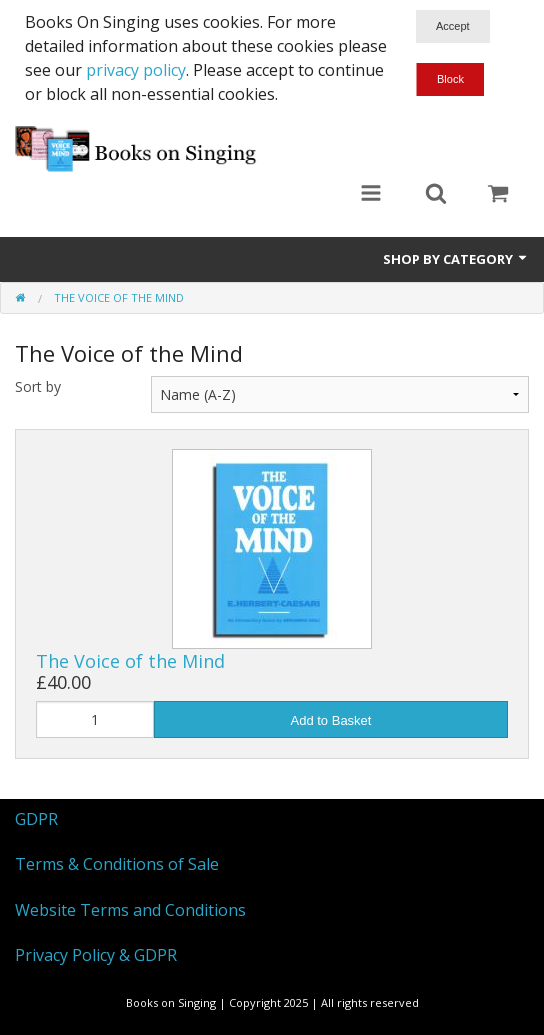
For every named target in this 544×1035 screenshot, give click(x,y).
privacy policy (136, 70)
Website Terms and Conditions (130, 910)
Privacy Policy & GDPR (96, 955)
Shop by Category (456, 259)
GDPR (36, 819)
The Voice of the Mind (130, 661)
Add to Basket (331, 720)
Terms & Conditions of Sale (117, 864)
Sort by (38, 386)
